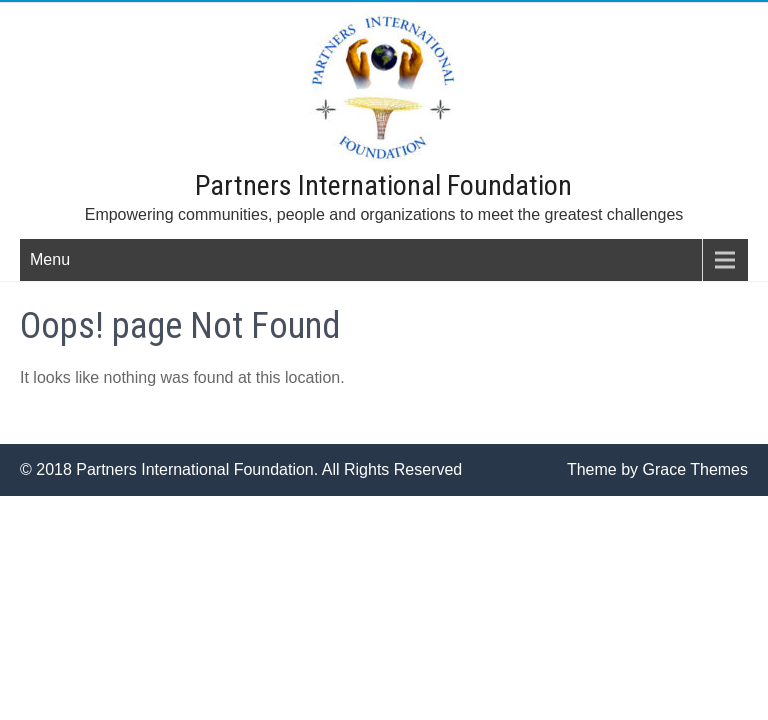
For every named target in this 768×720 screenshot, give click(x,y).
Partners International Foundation (383, 185)
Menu (50, 259)
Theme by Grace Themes (657, 469)
